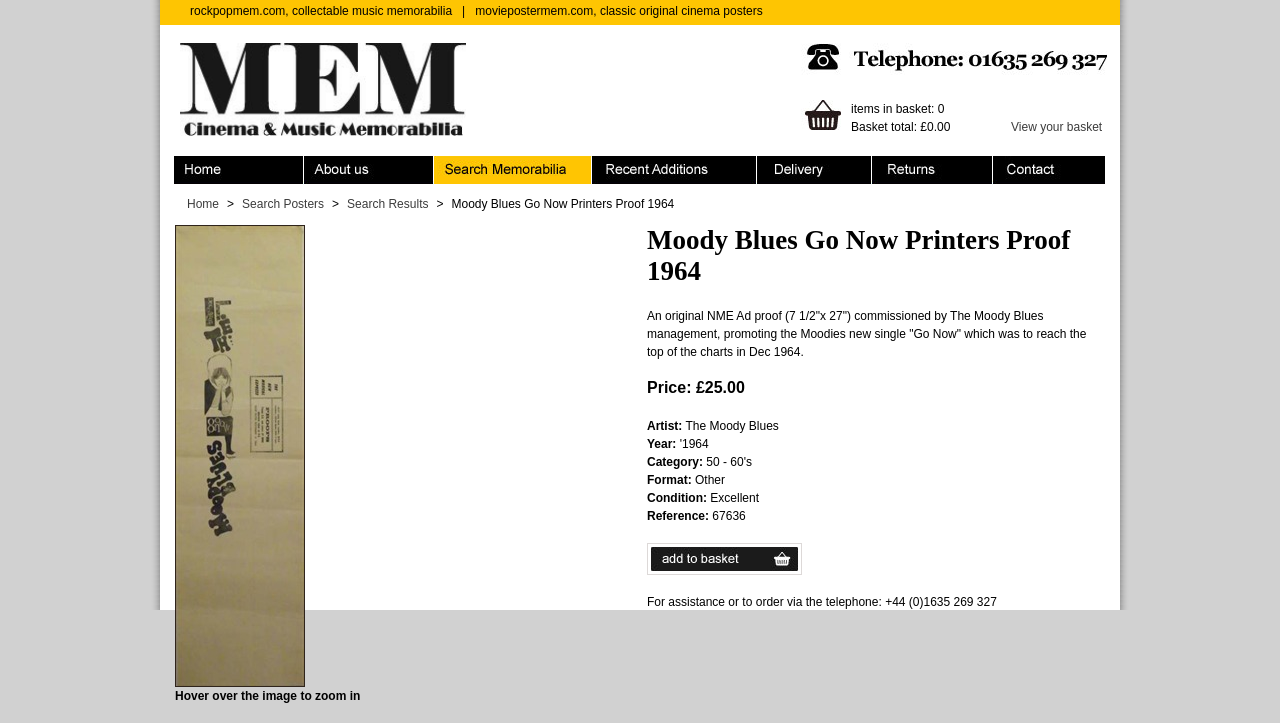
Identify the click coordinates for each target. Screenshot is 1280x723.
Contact (1049, 170)
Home (239, 170)
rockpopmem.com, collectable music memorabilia (321, 11)
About (369, 170)
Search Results (387, 204)
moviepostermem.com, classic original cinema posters (618, 11)
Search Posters (283, 204)
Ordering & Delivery (814, 170)
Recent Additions (674, 170)
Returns (932, 170)
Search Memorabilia (513, 170)
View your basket (1056, 127)
